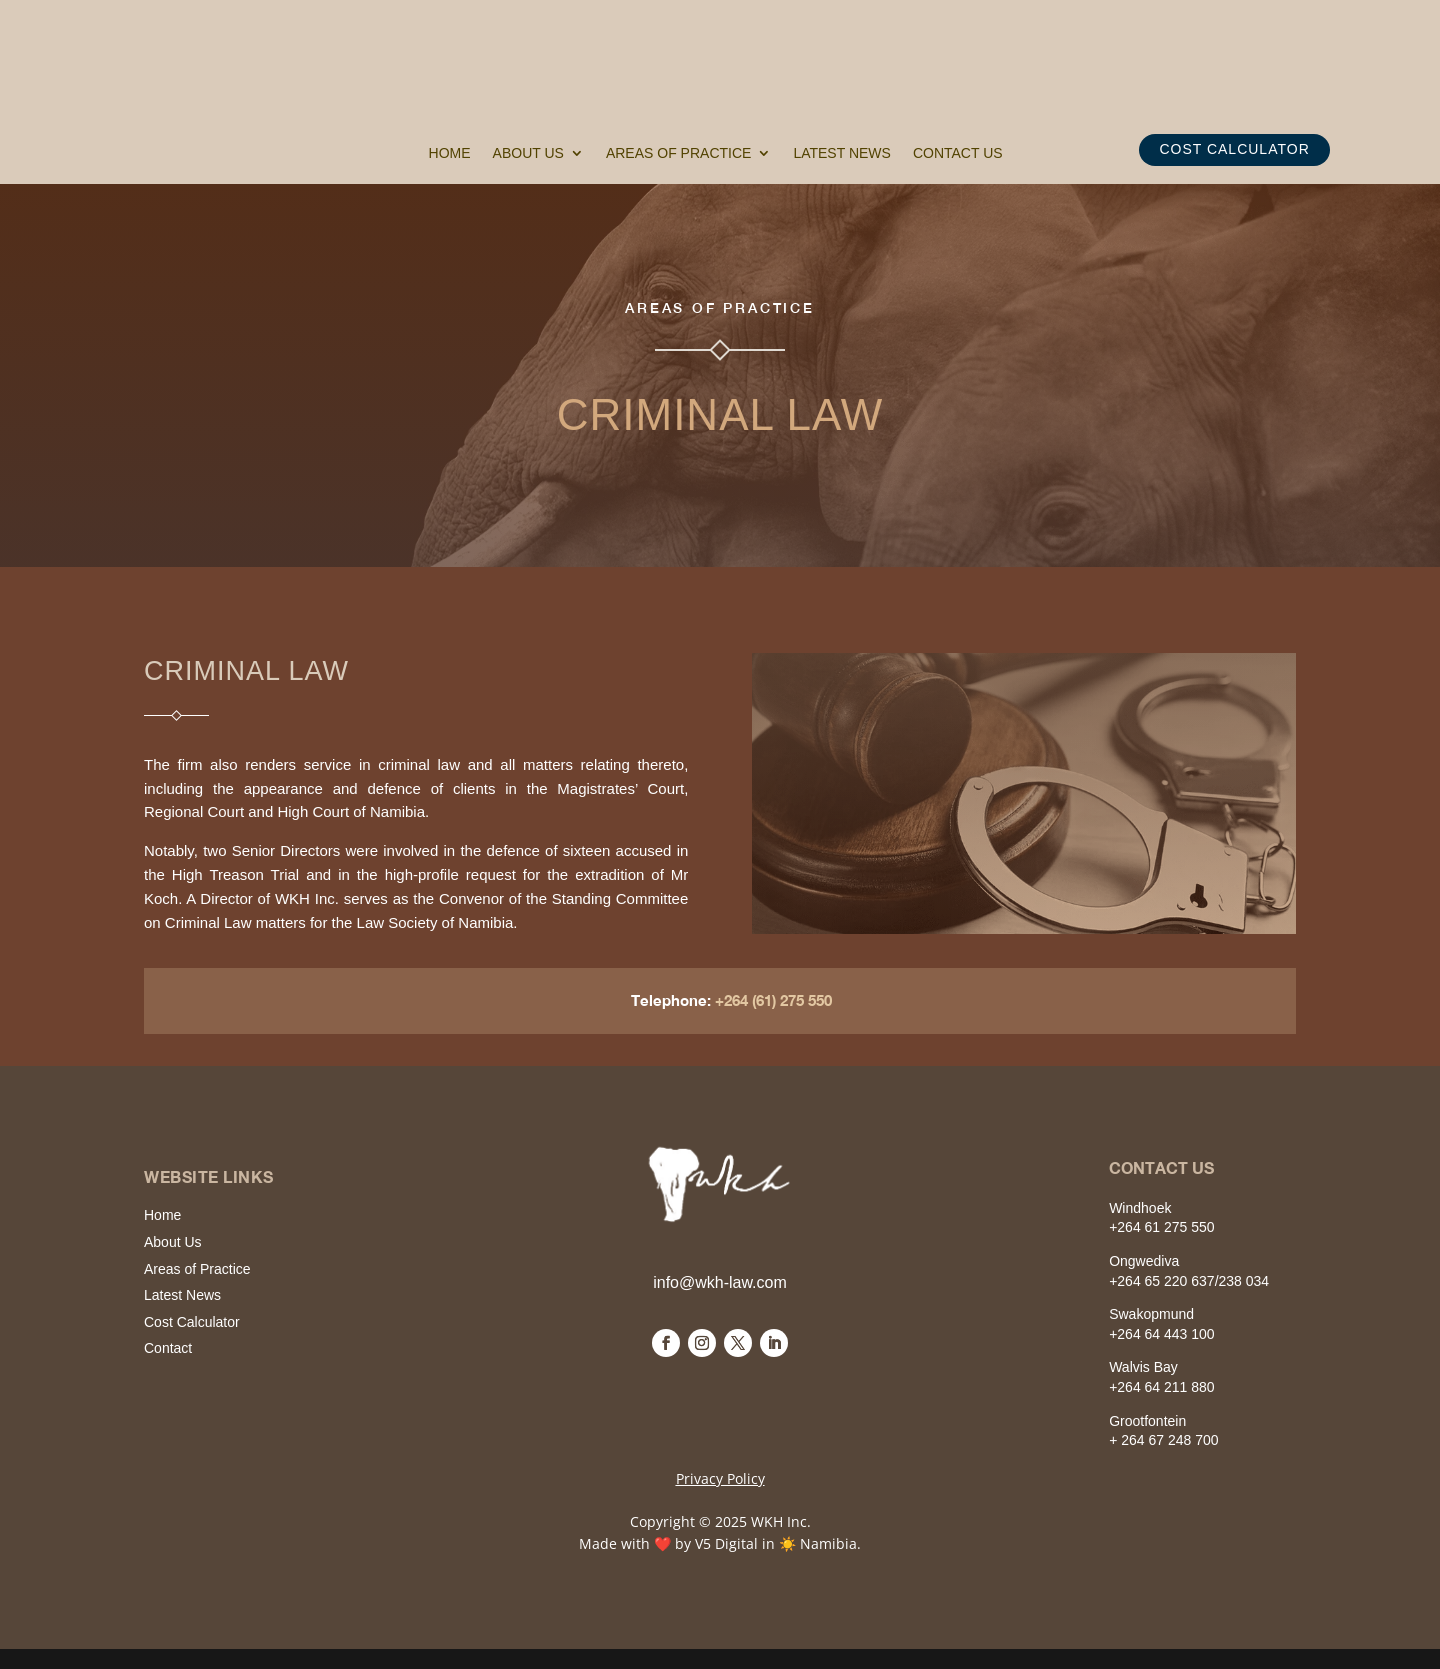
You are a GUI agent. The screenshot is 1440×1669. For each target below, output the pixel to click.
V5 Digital (726, 1543)
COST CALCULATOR (1234, 149)
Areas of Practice (678, 153)
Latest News (842, 153)
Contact (168, 1348)
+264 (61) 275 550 (779, 1000)
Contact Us (958, 153)
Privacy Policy (720, 1478)
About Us (528, 153)
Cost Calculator (192, 1322)
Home (450, 153)
